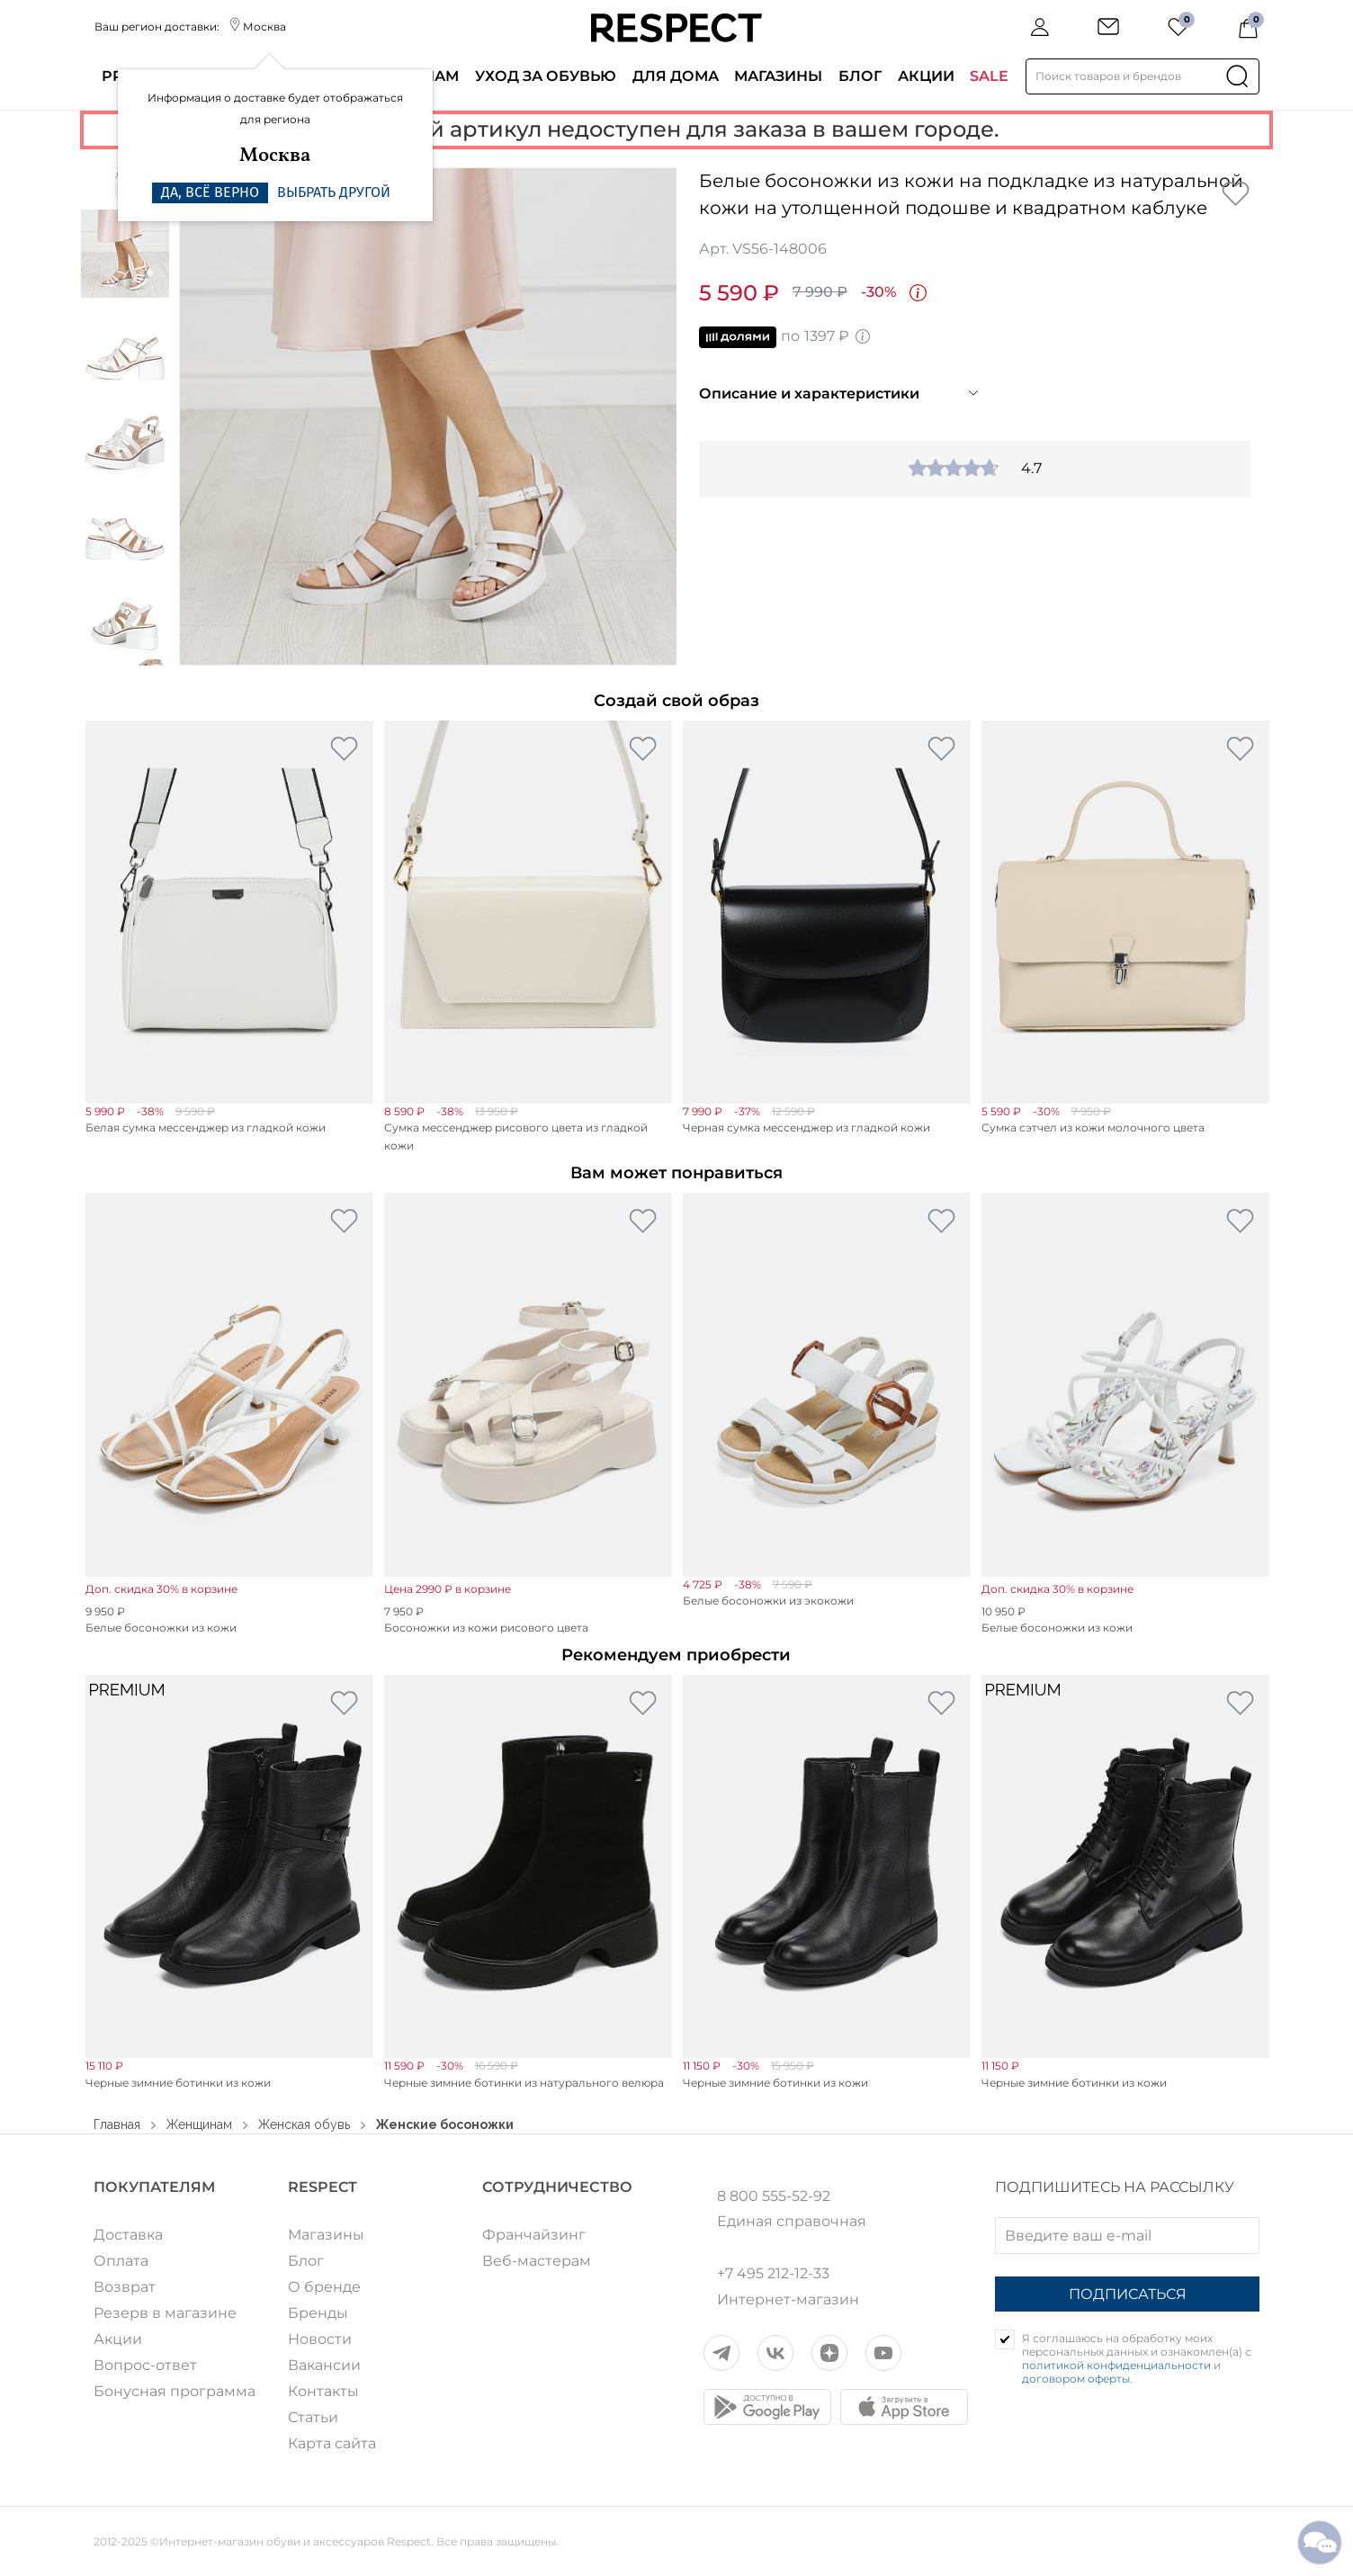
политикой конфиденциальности (1116, 2365)
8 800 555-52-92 (773, 2196)
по (785, 337)
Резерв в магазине (165, 2312)
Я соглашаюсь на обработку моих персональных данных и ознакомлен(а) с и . (1136, 2358)
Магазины (778, 76)
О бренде (324, 2286)
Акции (926, 76)
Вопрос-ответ (145, 2365)
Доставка (128, 2234)
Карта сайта (332, 2443)
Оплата (121, 2260)
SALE (989, 76)
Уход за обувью (545, 76)
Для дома (675, 76)
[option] (428, 416)
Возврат (125, 2286)
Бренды (318, 2312)
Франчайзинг (534, 2234)
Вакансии (324, 2365)
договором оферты (1076, 2378)
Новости (320, 2339)
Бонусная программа (174, 2391)
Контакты (323, 2391)
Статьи (313, 2417)
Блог (860, 76)
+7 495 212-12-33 (773, 2274)
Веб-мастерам (536, 2260)
